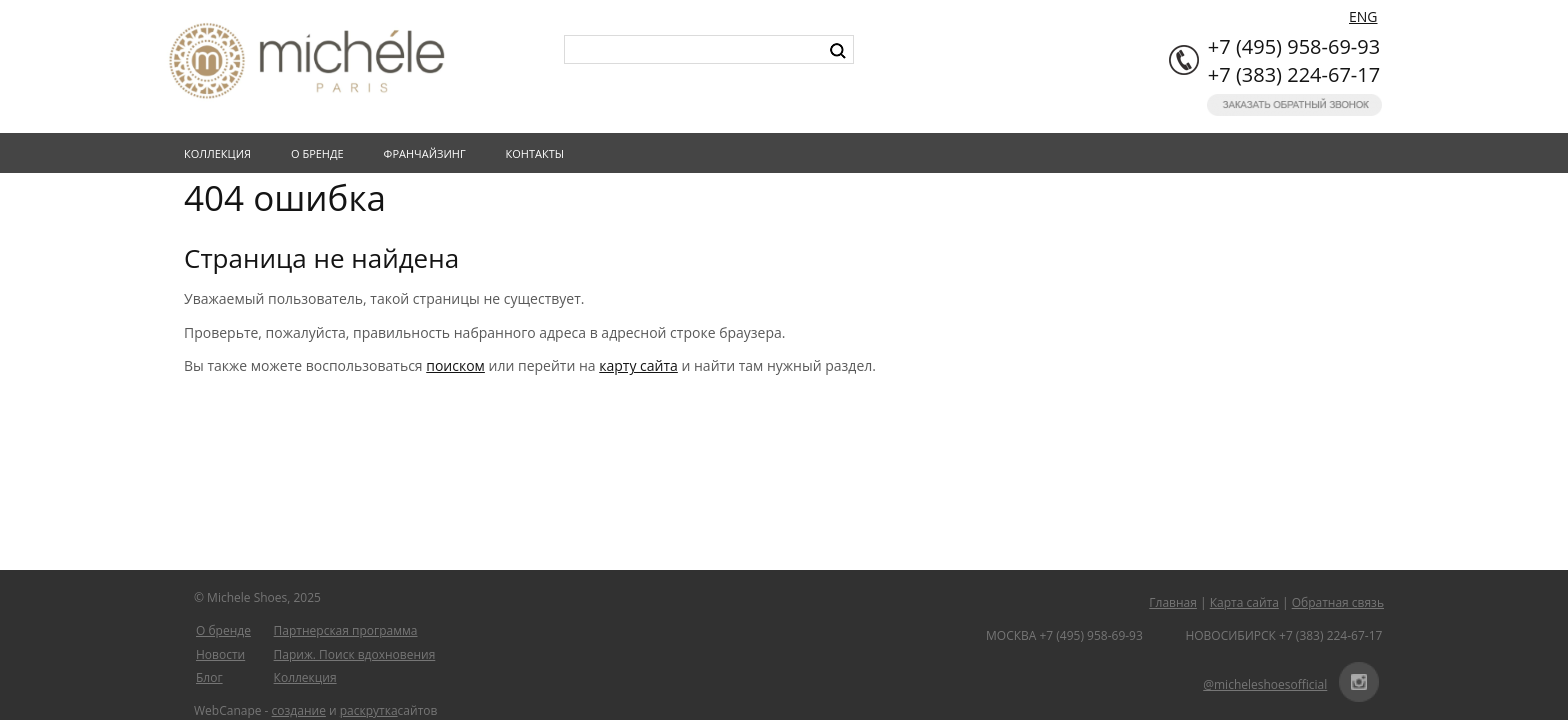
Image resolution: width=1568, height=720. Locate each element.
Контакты (539, 153)
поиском (455, 365)
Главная (1173, 602)
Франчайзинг (429, 153)
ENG (1363, 16)
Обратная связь (1338, 602)
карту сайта (638, 365)
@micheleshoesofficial (1265, 684)
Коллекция (221, 153)
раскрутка (369, 710)
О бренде (321, 153)
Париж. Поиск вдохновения (355, 654)
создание (299, 710)
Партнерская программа (346, 630)
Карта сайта (1244, 602)
